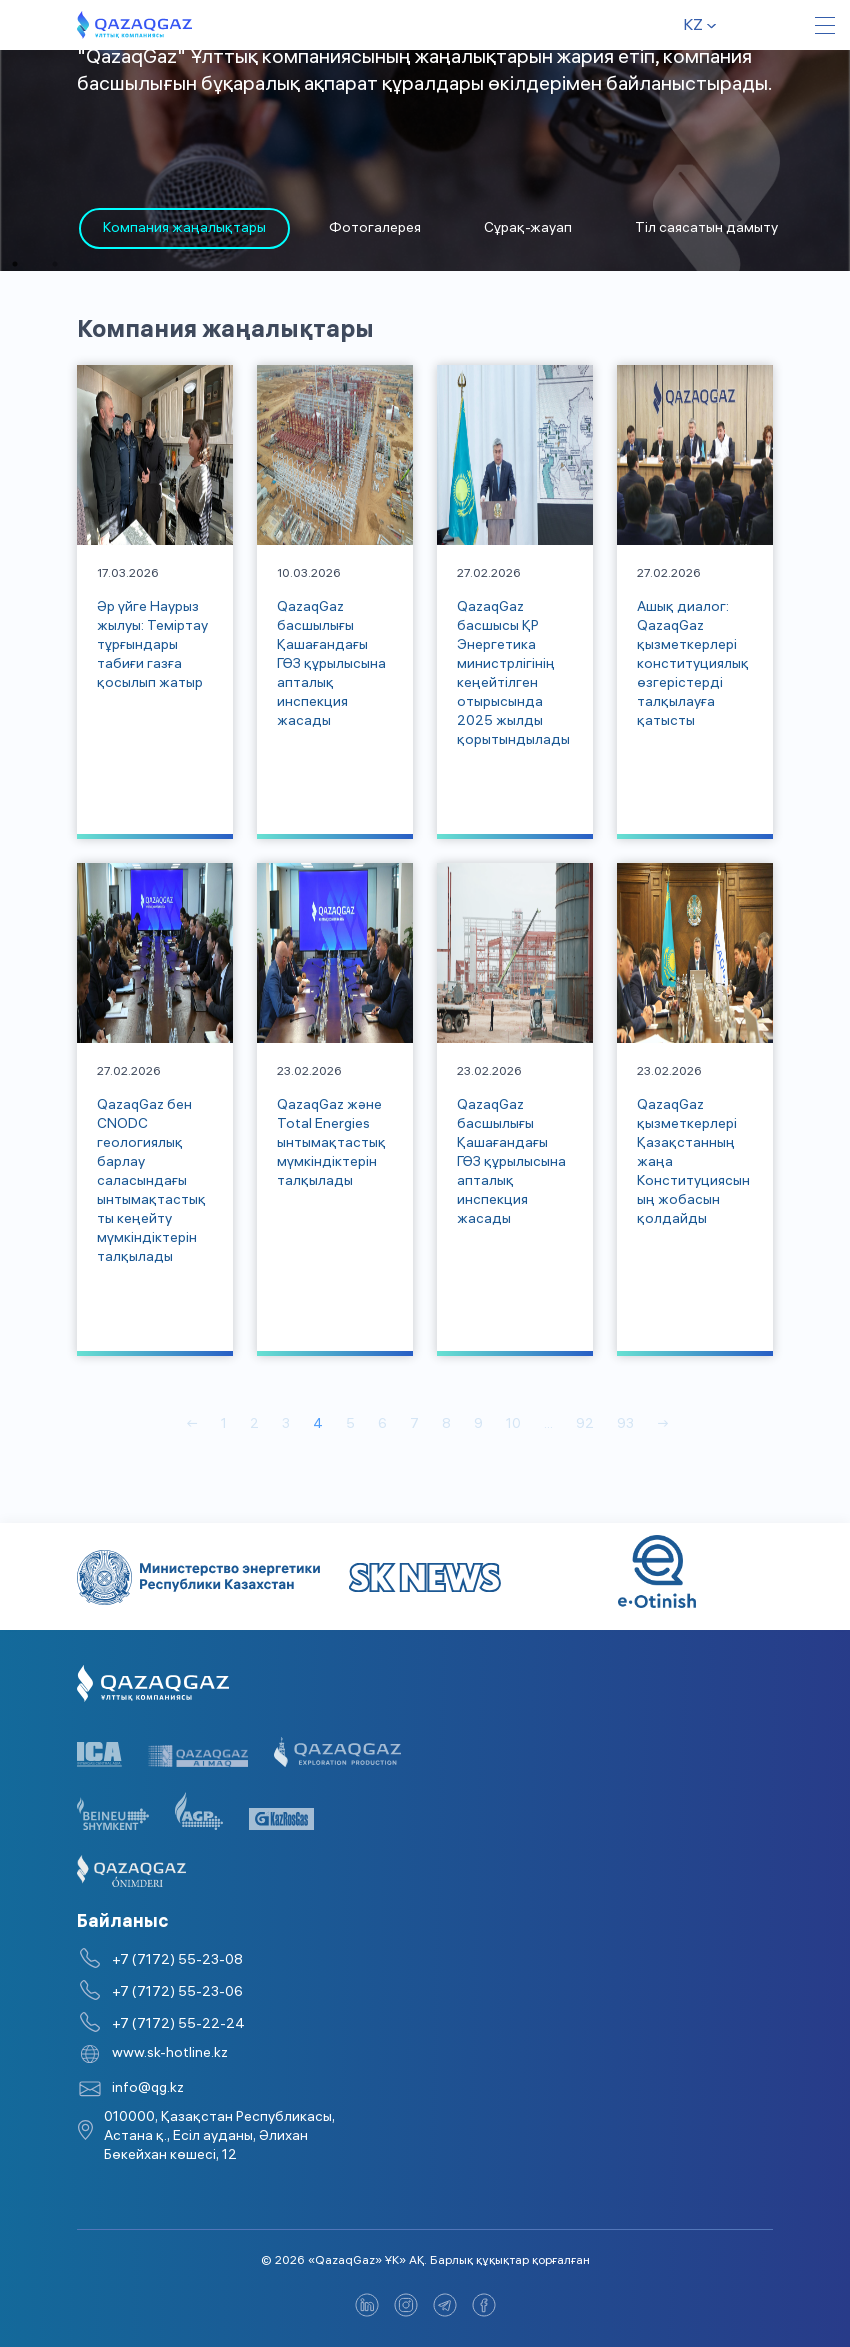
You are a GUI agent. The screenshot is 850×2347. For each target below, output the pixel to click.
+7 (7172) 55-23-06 (177, 1993)
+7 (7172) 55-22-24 (178, 2025)
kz (693, 26)
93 (625, 1425)
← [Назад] (192, 1425)
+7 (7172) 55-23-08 (177, 1961)
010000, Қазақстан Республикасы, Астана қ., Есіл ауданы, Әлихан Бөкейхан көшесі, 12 (219, 2137)
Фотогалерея (375, 229)
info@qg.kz (148, 2089)
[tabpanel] (184, 228)
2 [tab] (55, 264)
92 (585, 1425)
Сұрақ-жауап (528, 229)
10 (513, 1425)
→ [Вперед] (663, 1425)
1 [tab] (15, 264)
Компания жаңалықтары (184, 229)
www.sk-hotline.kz (170, 2054)
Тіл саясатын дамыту (706, 229)
